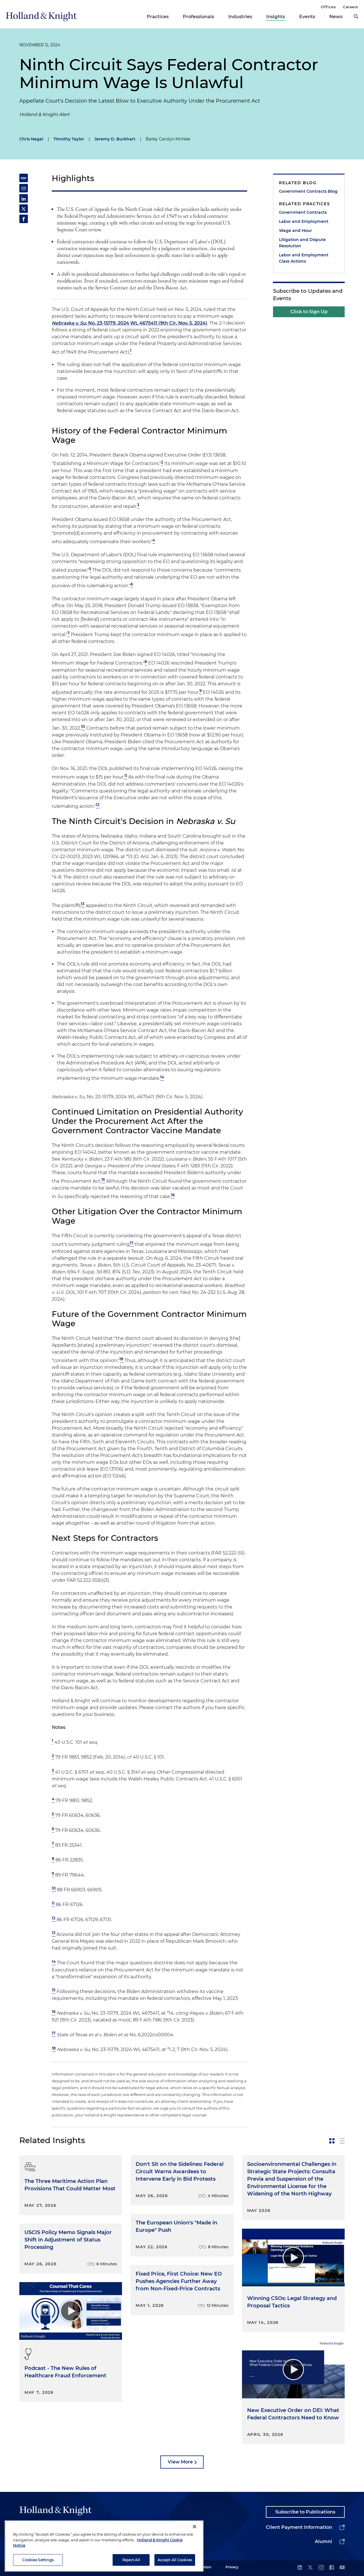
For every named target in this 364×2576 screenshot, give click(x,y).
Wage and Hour (295, 230)
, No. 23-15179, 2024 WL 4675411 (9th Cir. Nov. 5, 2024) (129, 323)
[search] (356, 16)
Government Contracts (303, 212)
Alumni (323, 2541)
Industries (240, 16)
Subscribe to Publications (305, 2512)
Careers (350, 7)
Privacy (232, 2567)
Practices (158, 16)
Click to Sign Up (309, 311)
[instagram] (321, 2568)
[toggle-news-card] (331, 2140)
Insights (275, 16)
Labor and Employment (303, 221)
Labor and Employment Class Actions (303, 258)
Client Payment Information (299, 2527)
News (335, 16)
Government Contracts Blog (308, 191)
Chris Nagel (31, 139)
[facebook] (331, 2568)
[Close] (194, 2549)
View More (180, 2462)
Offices (328, 7)
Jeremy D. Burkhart (114, 139)
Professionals (198, 16)
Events (307, 16)
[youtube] (342, 2568)
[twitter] (310, 2568)
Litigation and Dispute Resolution (302, 242)
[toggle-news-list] (342, 2140)
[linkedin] (299, 2568)
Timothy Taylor (68, 139)
